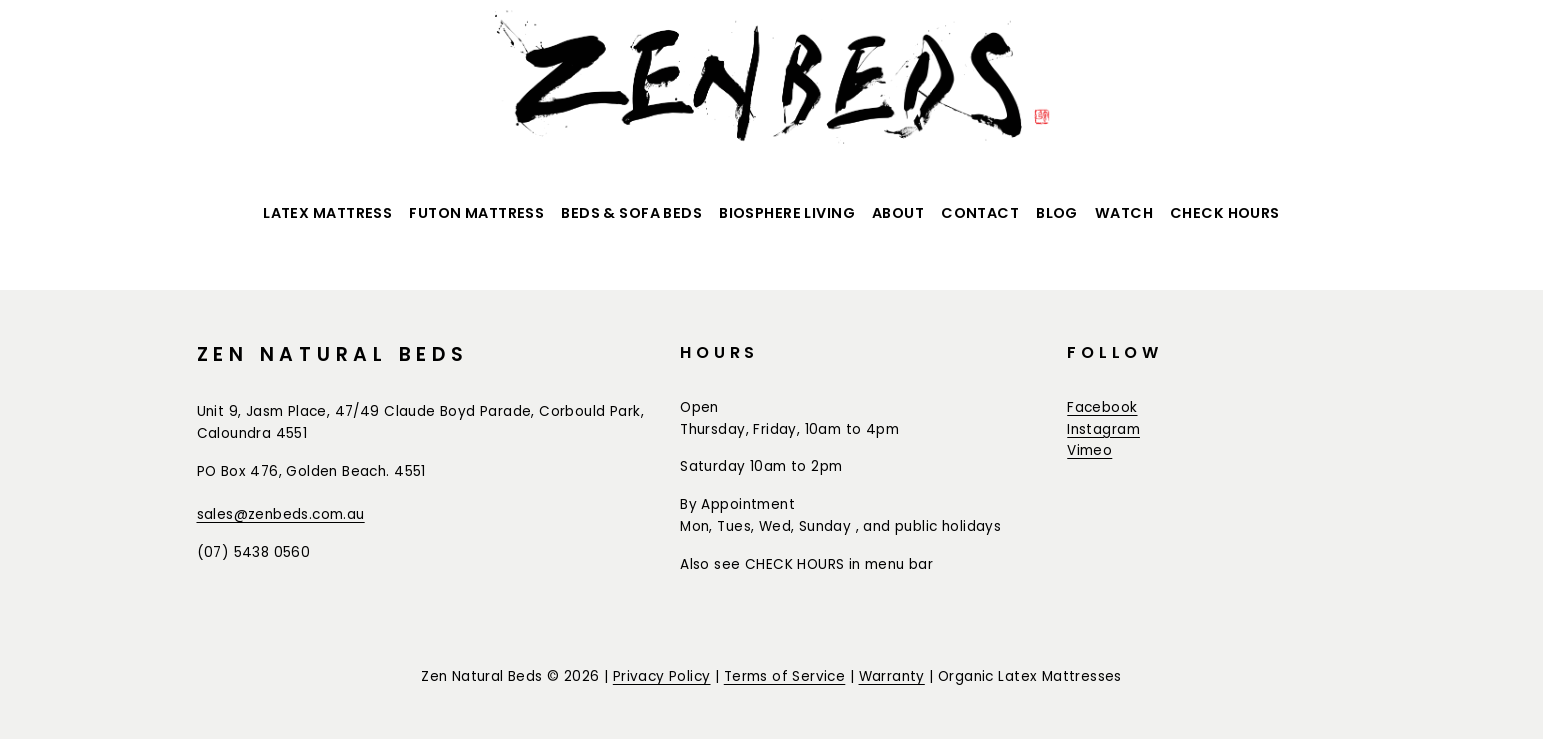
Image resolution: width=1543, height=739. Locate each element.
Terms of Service (785, 676)
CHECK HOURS (1225, 213)
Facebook (1102, 407)
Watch (1124, 213)
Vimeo (1089, 450)
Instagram (1103, 429)
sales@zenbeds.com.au (281, 514)
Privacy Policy (662, 676)
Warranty (892, 676)
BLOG (1057, 213)
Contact (980, 213)
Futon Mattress (476, 213)
